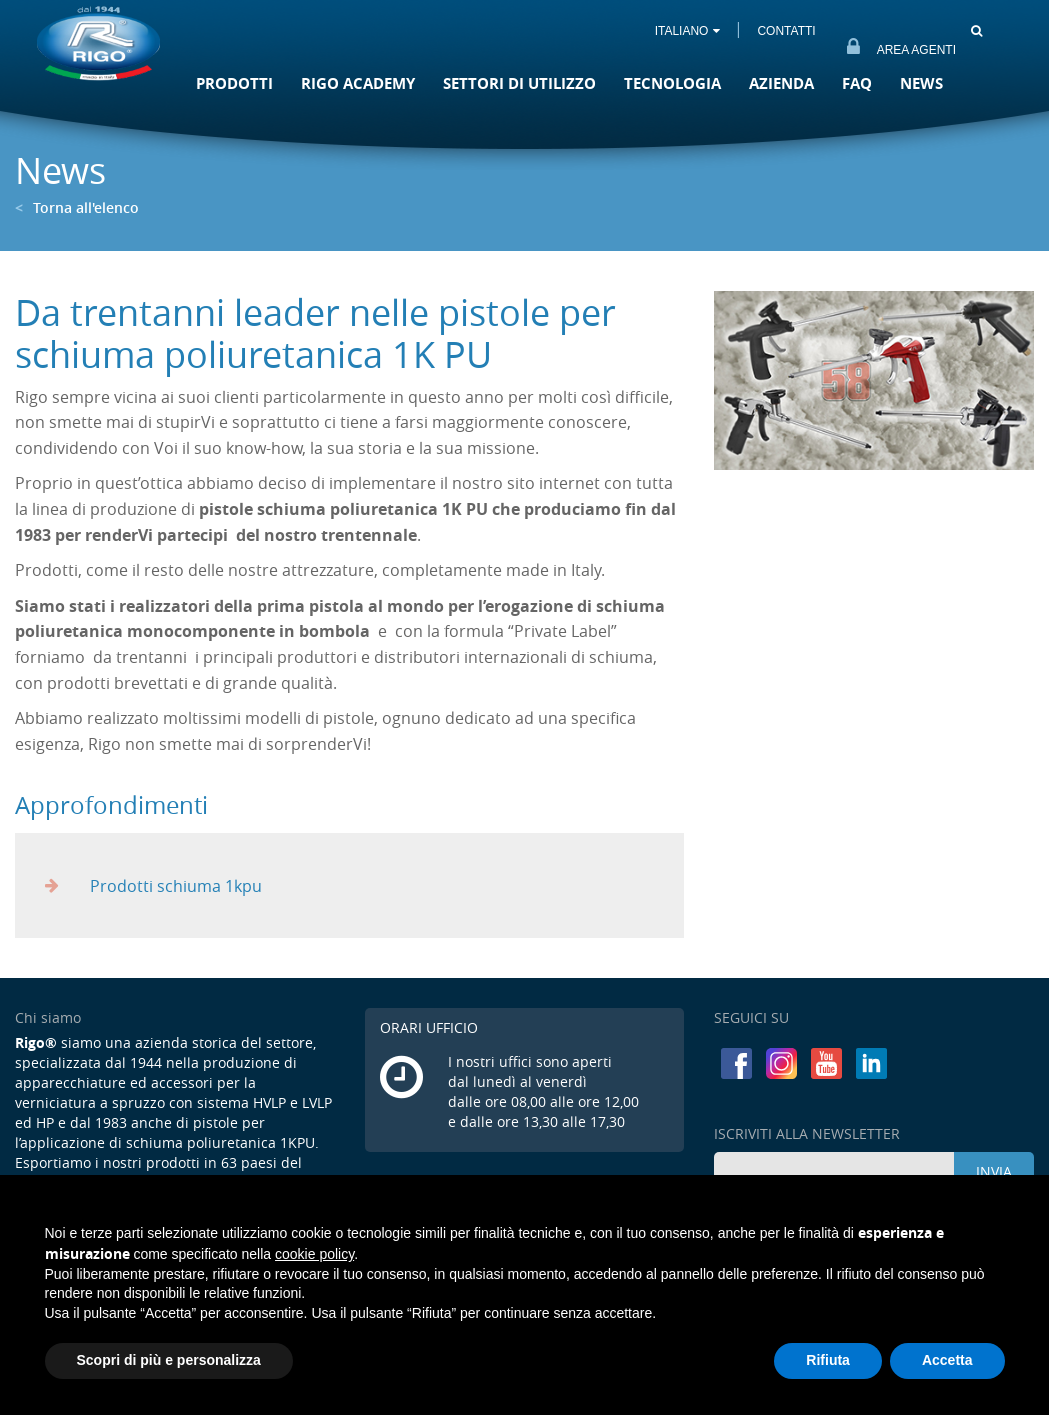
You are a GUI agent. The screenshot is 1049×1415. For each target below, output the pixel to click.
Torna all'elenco (77, 207)
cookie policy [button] (314, 1254)
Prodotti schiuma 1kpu (153, 885)
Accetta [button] (947, 1360)
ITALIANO (687, 31)
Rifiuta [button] (828, 1360)
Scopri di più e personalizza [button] (169, 1360)
